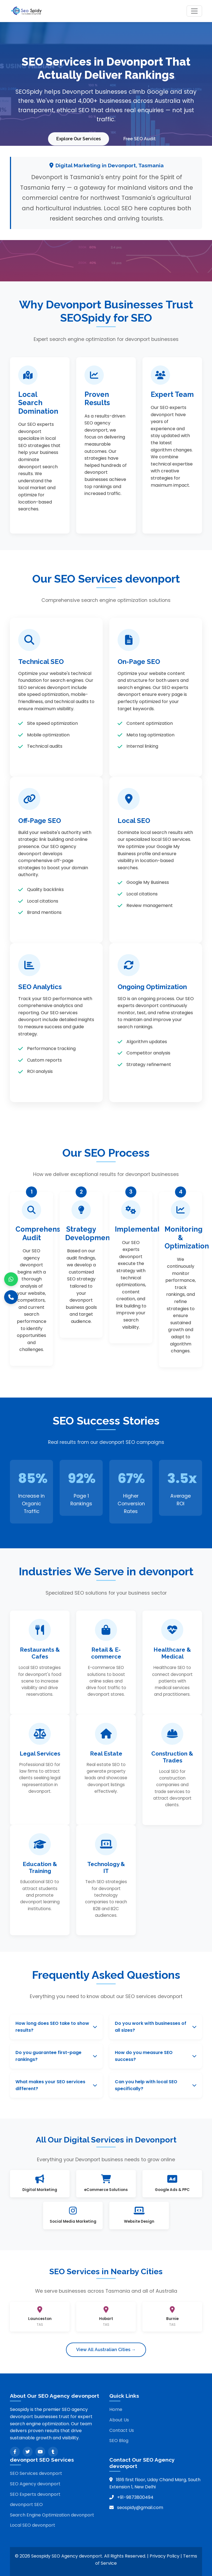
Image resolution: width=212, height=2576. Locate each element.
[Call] (11, 1297)
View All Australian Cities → (106, 2349)
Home (115, 2409)
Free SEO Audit (140, 138)
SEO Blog (118, 2440)
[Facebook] (15, 2451)
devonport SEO (26, 2504)
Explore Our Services (78, 138)
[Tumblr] (53, 2451)
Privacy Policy (164, 2555)
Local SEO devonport (32, 2524)
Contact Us (121, 2429)
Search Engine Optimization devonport (52, 2514)
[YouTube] (40, 2451)
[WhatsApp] (11, 1279)
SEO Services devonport (36, 2473)
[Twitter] (28, 2451)
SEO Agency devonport (35, 2483)
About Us (119, 2419)
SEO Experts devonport (35, 2493)
